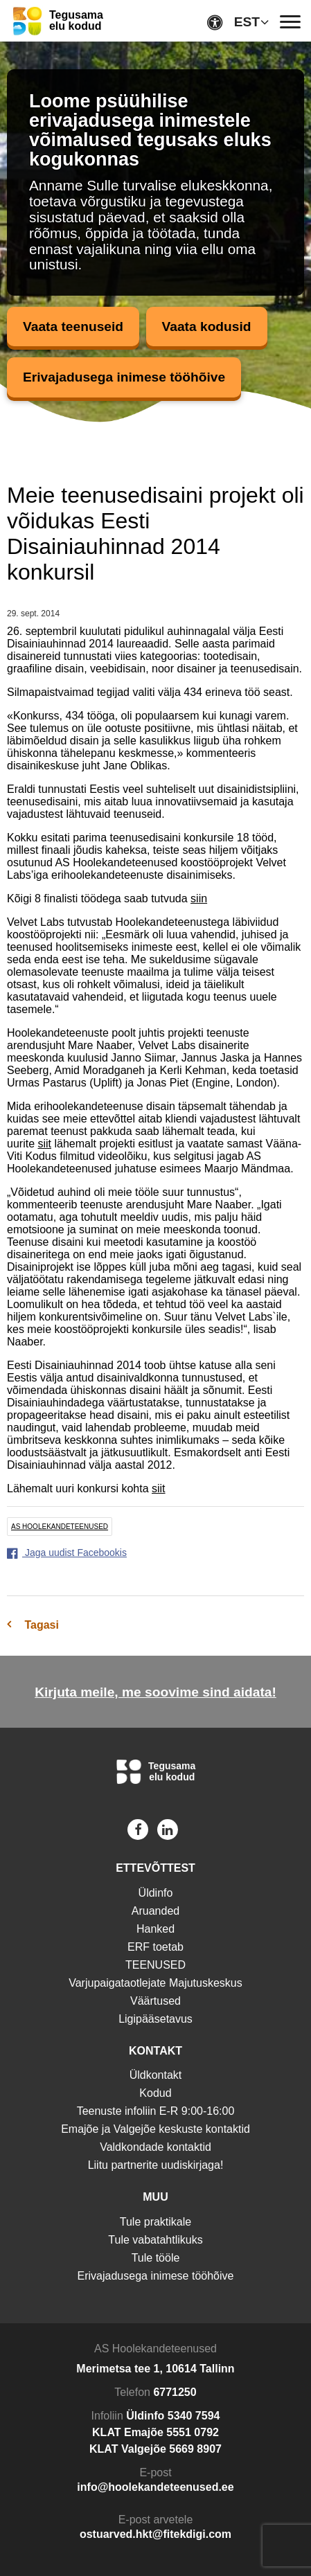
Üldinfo (156, 1893)
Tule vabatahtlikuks (155, 2240)
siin (198, 898)
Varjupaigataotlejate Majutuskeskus (155, 1983)
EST (247, 22)
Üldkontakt (156, 2075)
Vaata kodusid (206, 326)
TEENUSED (155, 1965)
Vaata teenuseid (73, 326)
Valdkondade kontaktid (155, 2147)
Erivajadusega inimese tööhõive (124, 377)
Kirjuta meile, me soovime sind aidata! (155, 1692)
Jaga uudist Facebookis (67, 1552)
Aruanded (155, 1911)
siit (44, 1144)
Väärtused (155, 2001)
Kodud (155, 2093)
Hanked (155, 1929)
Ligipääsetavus (155, 2019)
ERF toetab (155, 1947)
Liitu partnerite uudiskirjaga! (156, 2165)
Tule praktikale (155, 2222)
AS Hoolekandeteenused (59, 1526)
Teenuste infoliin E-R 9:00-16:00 (156, 2111)
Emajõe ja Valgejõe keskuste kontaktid (155, 2129)
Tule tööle (156, 2258)
